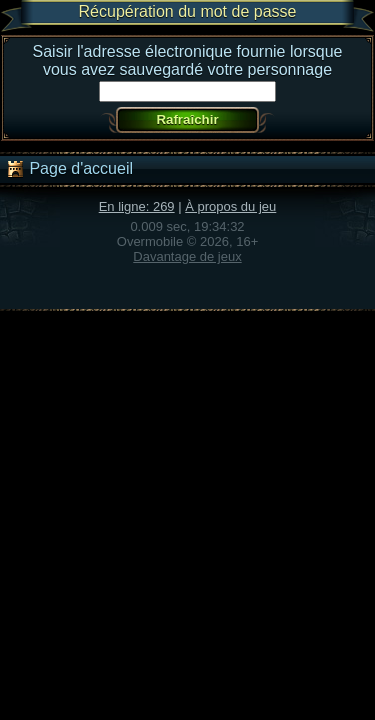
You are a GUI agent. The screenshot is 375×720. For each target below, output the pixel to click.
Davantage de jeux (187, 256)
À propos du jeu (230, 206)
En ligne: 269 (137, 206)
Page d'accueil (69, 169)
